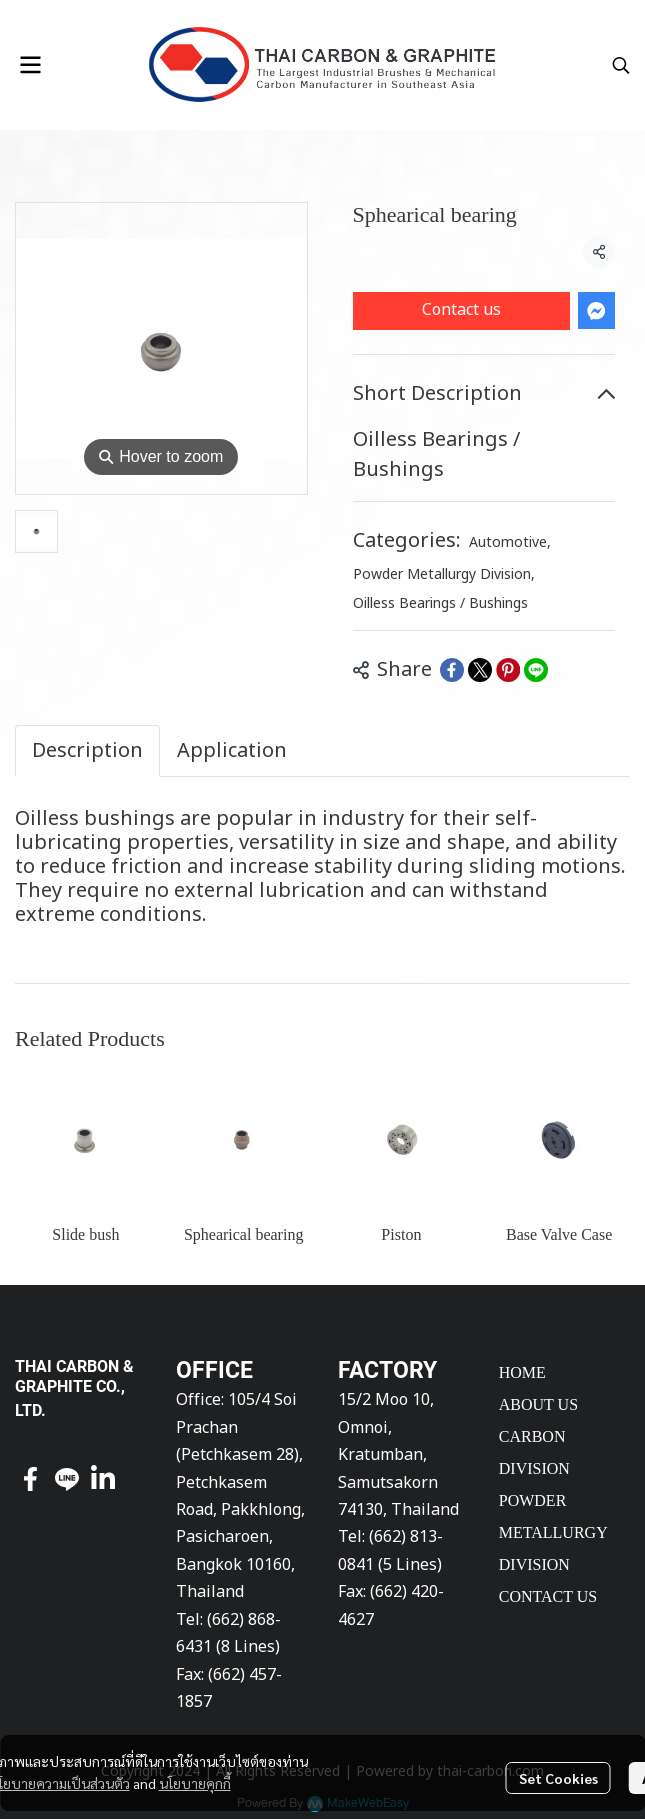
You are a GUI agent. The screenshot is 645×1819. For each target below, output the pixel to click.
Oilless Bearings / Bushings (440, 603)
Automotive (510, 542)
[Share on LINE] (536, 670)
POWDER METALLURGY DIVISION (553, 1532)
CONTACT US (548, 1596)
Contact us (461, 310)
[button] (621, 65)
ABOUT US (538, 1404)
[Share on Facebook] (452, 670)
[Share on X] (480, 670)
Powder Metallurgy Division (444, 574)
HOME (522, 1372)
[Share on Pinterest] (508, 670)
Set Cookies (558, 1778)
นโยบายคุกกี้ (195, 1783)
